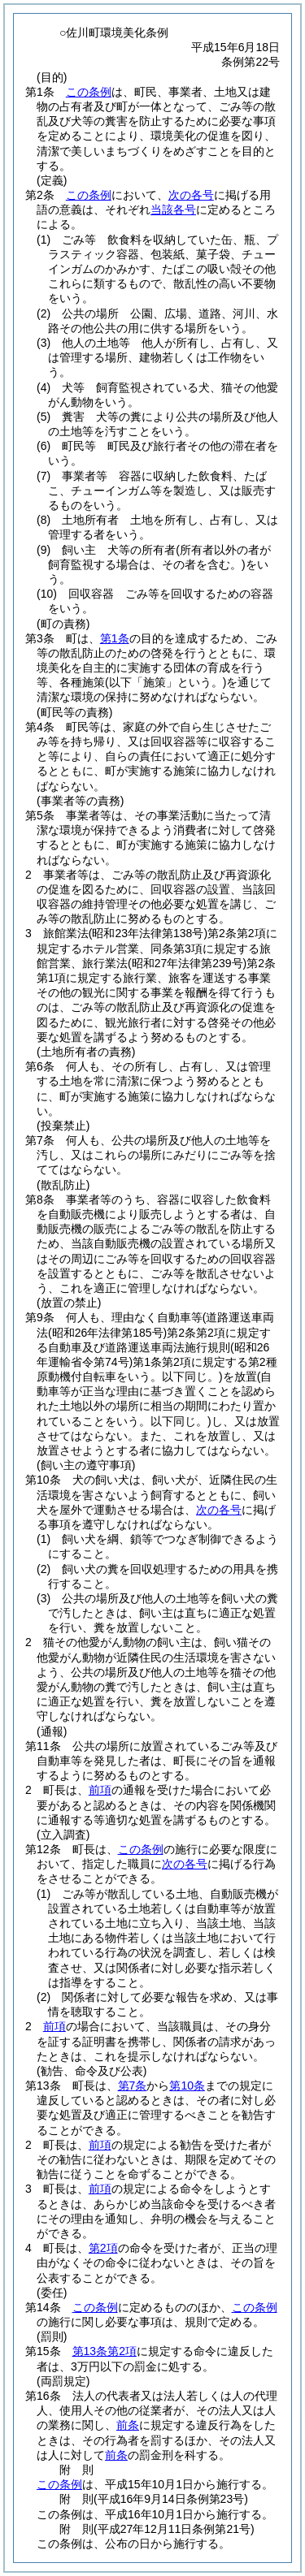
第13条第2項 (104, 2351)
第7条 (132, 2085)
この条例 (88, 91)
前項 (100, 1789)
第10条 (187, 2085)
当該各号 (173, 209)
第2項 (103, 2247)
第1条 (114, 638)
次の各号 (191, 194)
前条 (127, 2424)
